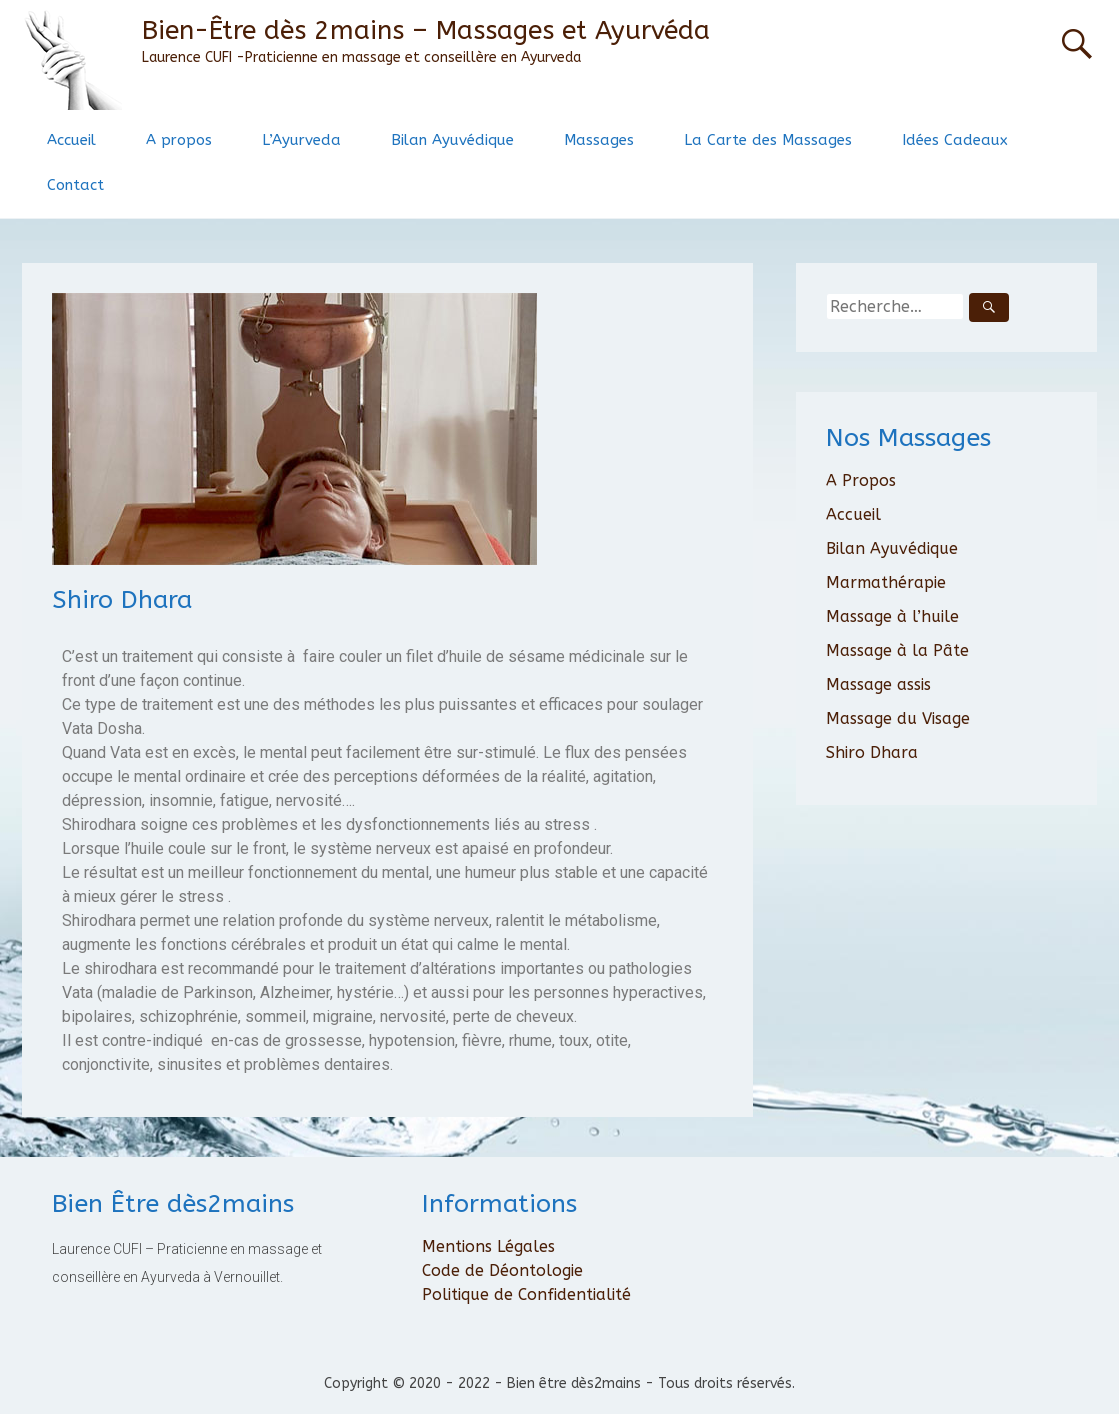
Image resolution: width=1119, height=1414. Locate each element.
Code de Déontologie (502, 1270)
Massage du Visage (898, 718)
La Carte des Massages (768, 140)
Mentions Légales (488, 1246)
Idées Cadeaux (955, 140)
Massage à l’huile (892, 616)
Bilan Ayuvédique (452, 140)
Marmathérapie (886, 582)
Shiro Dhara (872, 752)
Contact (75, 185)
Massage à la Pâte (897, 650)
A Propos (861, 480)
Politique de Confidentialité (526, 1294)
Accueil (71, 140)
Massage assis (878, 684)
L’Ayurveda (301, 140)
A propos (179, 140)
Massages (599, 140)
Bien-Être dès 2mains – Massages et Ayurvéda (426, 30)
